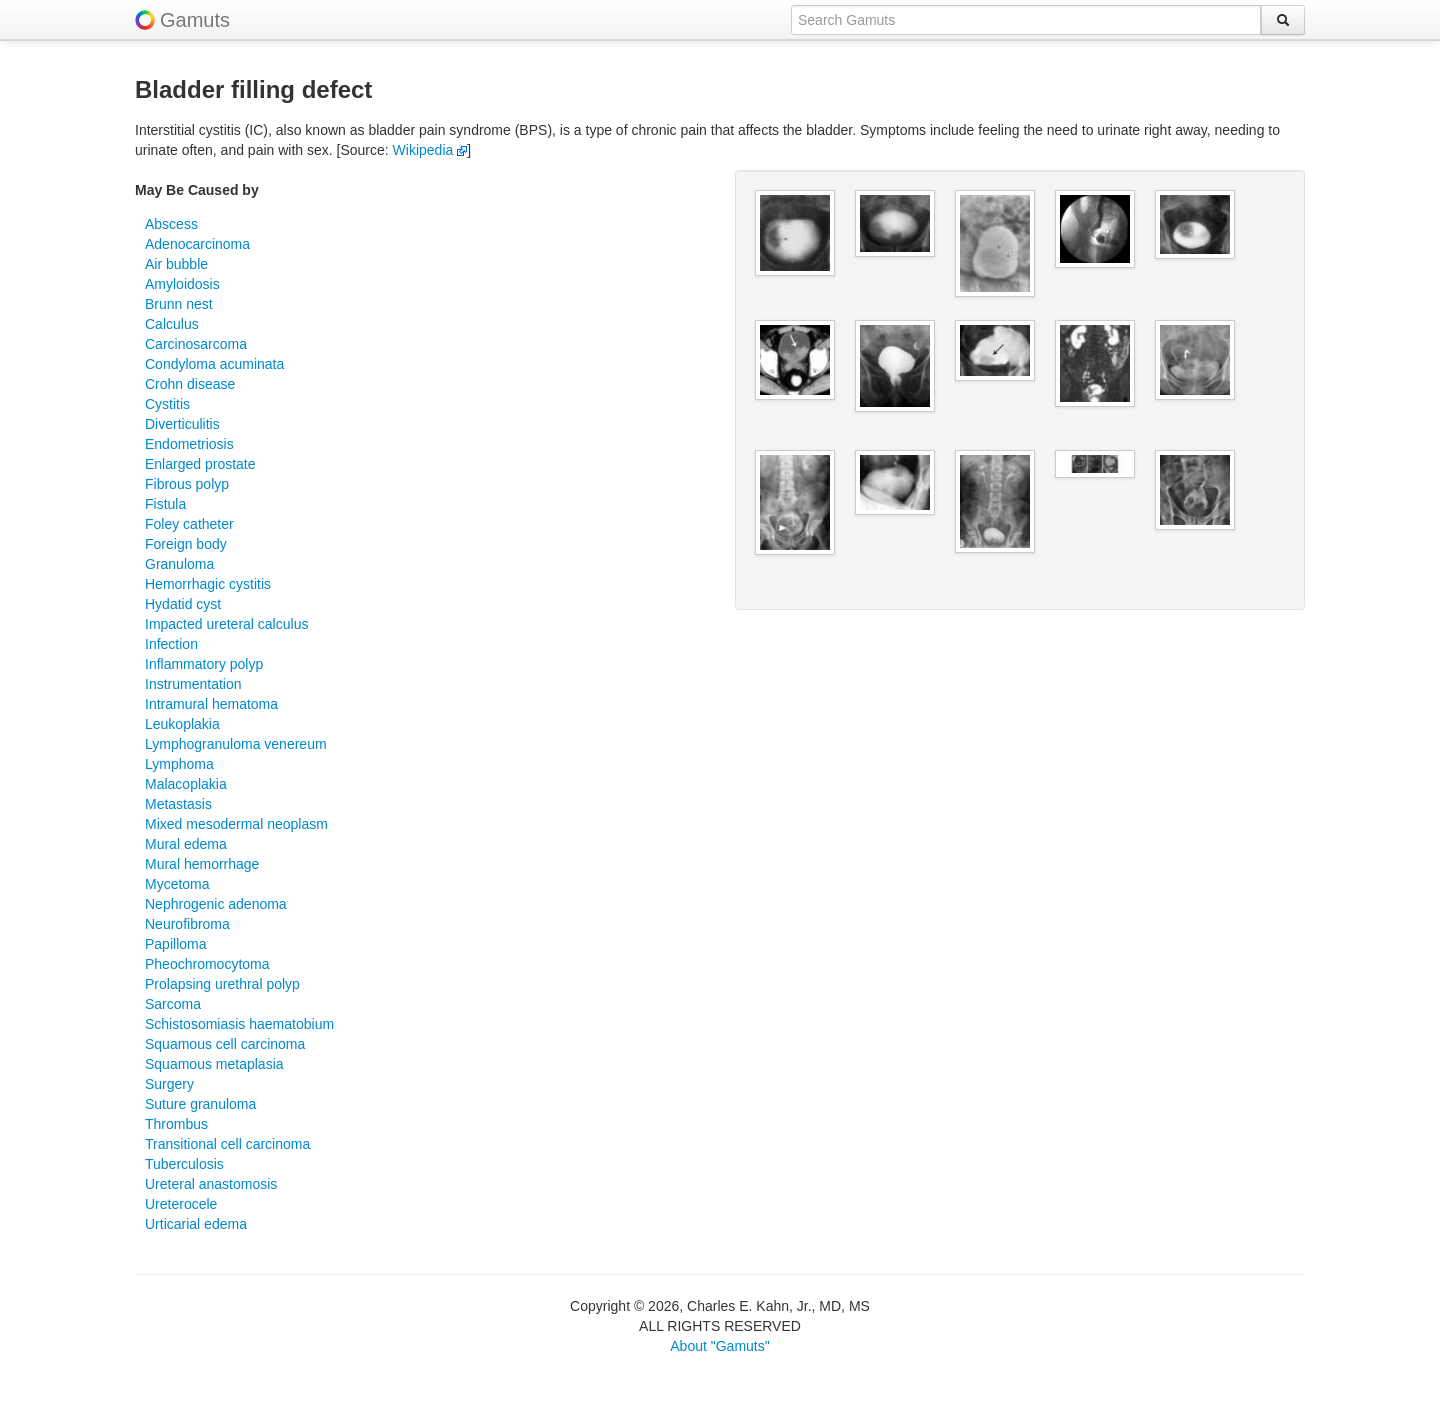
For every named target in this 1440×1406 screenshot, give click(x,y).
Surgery (169, 1084)
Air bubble (176, 264)
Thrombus (176, 1124)
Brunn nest (179, 304)
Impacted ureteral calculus (226, 624)
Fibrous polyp (187, 484)
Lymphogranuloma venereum (236, 744)
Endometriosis (189, 444)
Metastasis (178, 804)
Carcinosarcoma (196, 344)
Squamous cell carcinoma (225, 1044)
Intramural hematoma (211, 704)
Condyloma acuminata (214, 364)
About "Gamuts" (719, 1346)
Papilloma (175, 944)
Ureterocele (181, 1204)
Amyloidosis (182, 284)
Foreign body (186, 544)
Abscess (171, 224)
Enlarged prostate (200, 464)
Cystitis (167, 404)
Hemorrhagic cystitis (208, 584)
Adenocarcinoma (197, 244)
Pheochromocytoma (207, 964)
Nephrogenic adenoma (216, 904)
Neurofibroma (187, 924)
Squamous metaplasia (214, 1064)
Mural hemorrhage (202, 864)
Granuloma (179, 564)
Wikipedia (430, 150)
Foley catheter (189, 524)
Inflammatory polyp (204, 664)
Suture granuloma (200, 1104)
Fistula (165, 504)
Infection (171, 644)
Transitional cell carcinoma (227, 1144)
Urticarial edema (196, 1224)
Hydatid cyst (183, 604)
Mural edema (186, 844)
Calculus (172, 324)
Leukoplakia (182, 724)
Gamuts (195, 20)
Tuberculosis (184, 1164)
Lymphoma (179, 764)
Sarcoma (173, 1004)
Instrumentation (193, 684)
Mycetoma (177, 884)
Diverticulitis (182, 424)
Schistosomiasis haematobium (239, 1024)
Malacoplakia (186, 784)
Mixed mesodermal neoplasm (236, 824)
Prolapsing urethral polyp (222, 984)
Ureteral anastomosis (211, 1184)
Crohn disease (190, 384)
